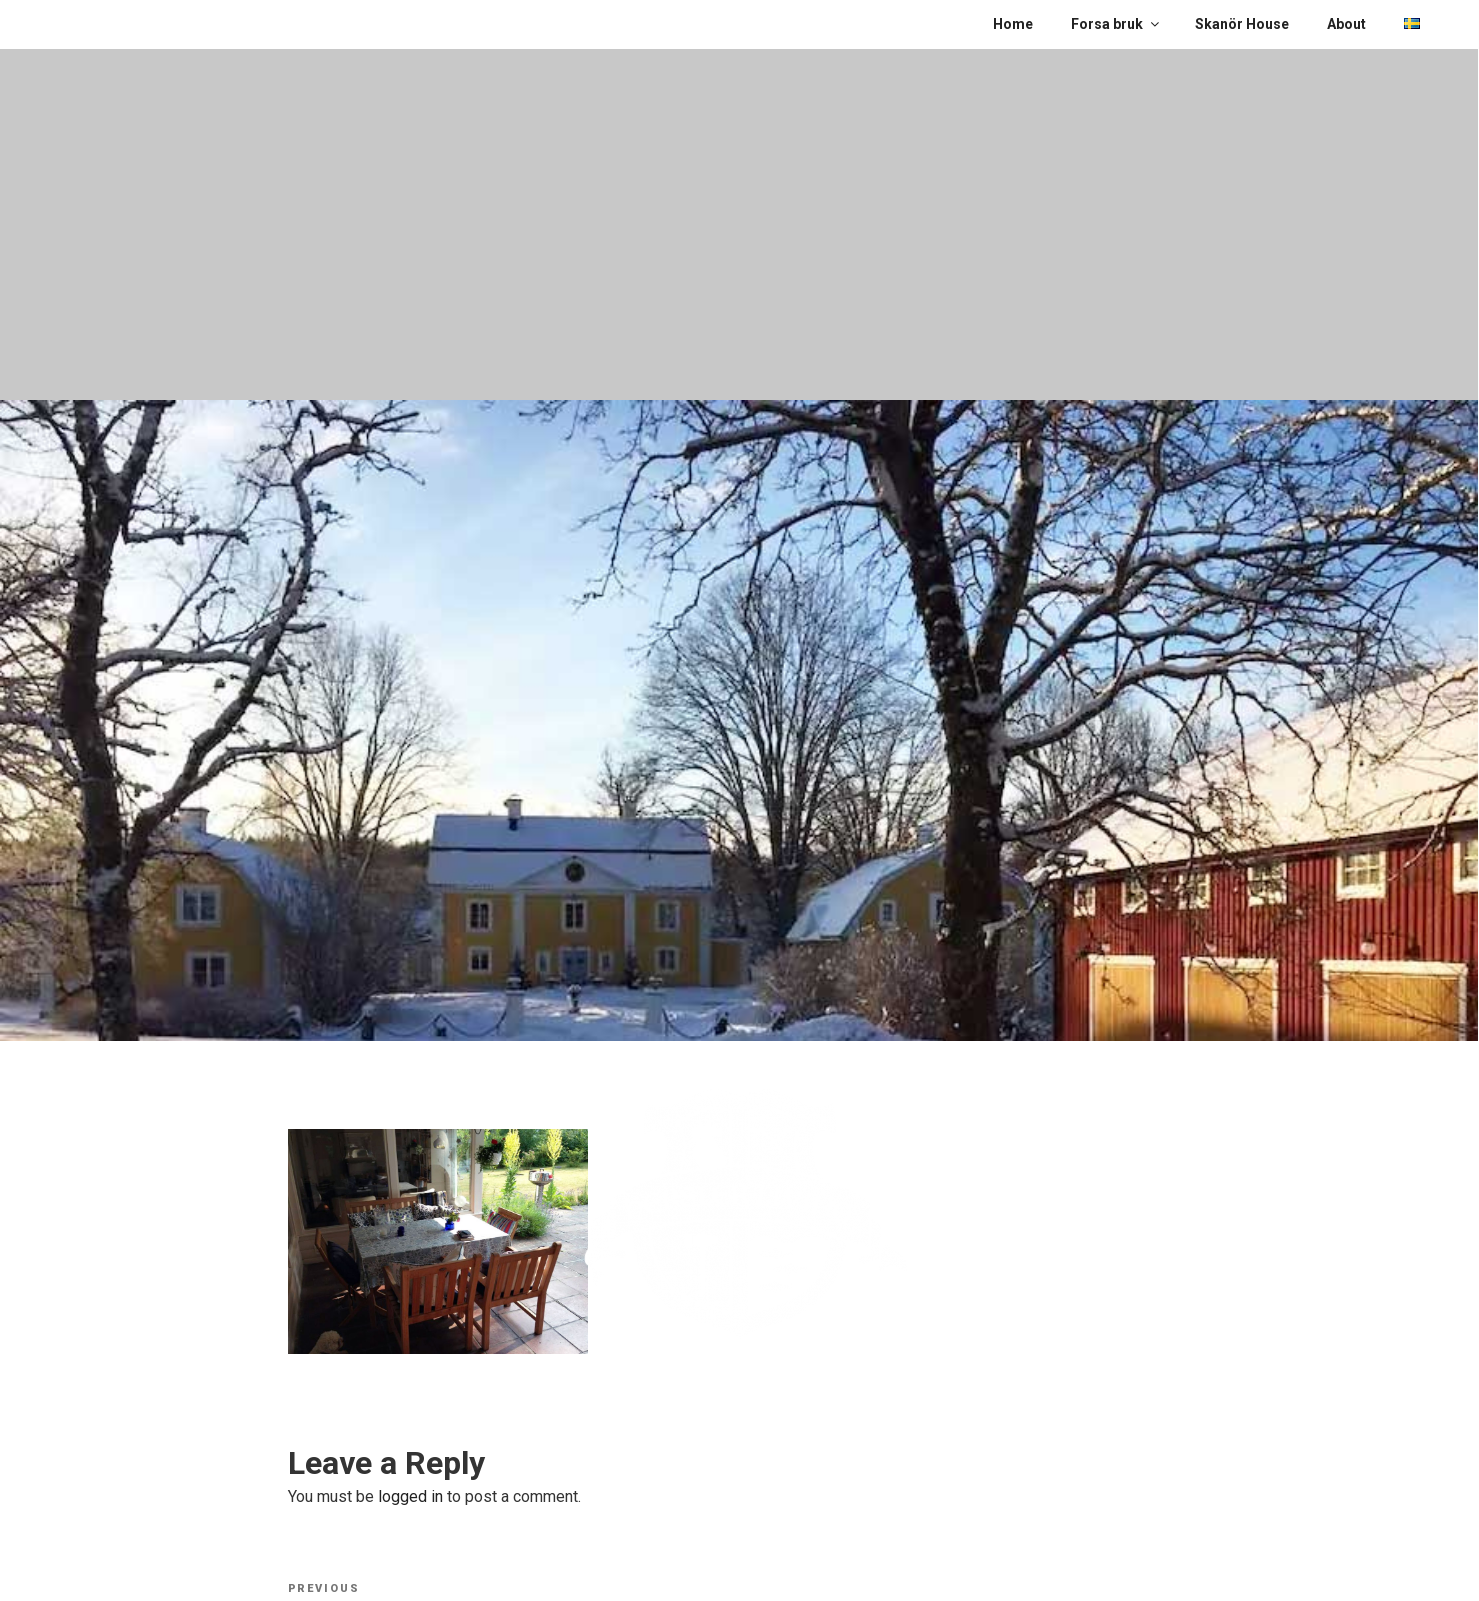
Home (1013, 24)
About (1346, 24)
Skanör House (1242, 24)
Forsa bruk (1116, 24)
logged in (410, 1496)
